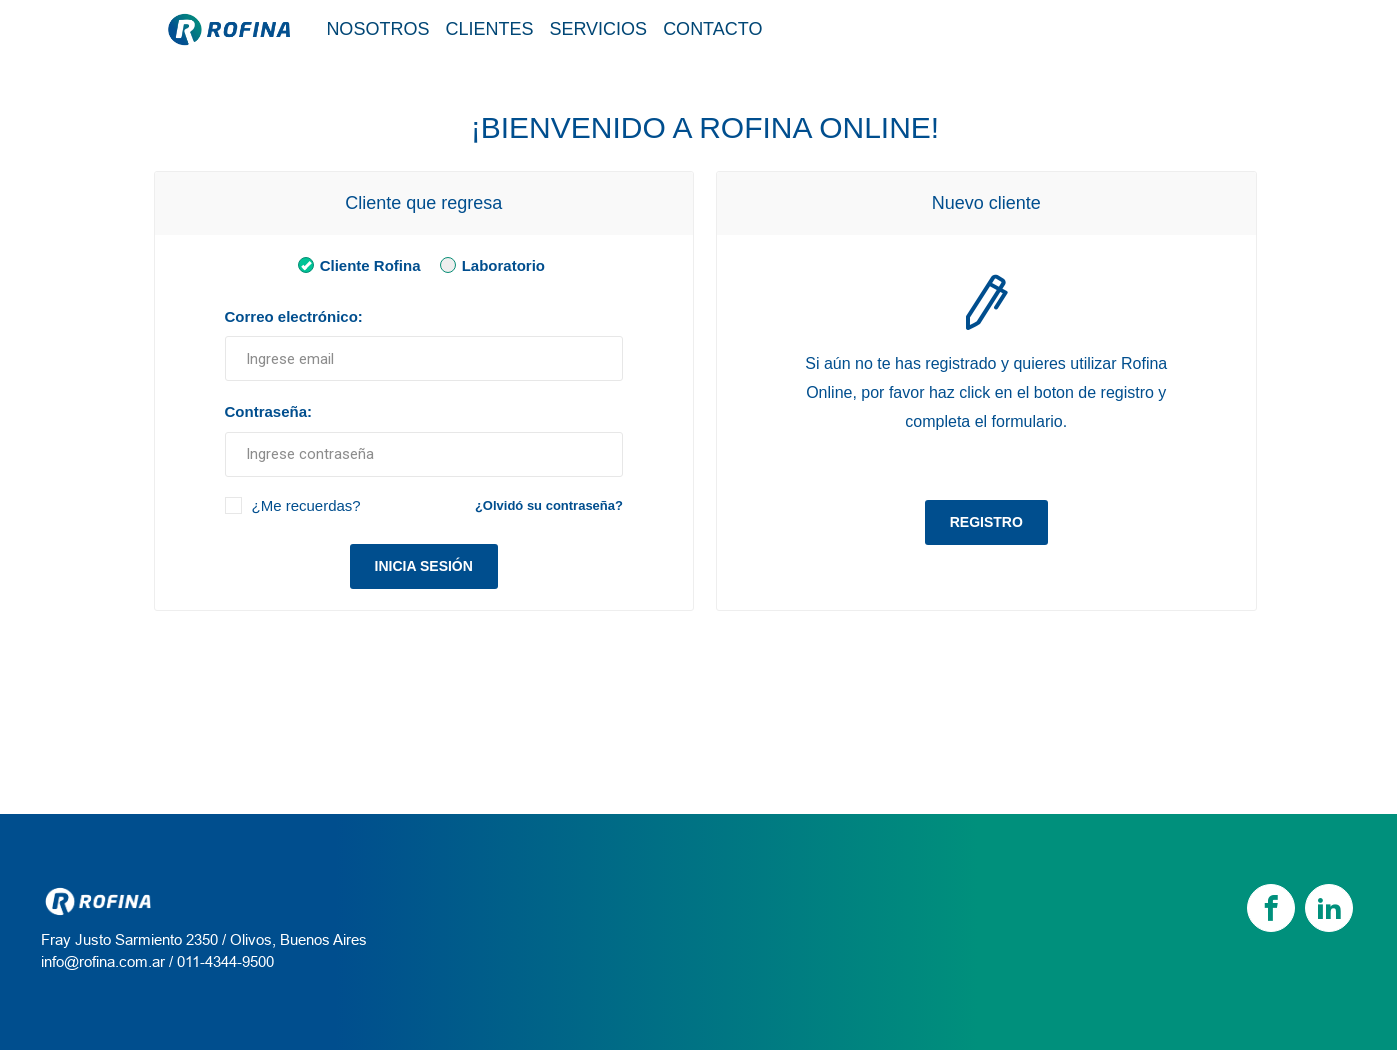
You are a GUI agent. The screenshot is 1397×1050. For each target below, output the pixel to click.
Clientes (489, 29)
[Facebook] (1271, 908)
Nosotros (377, 29)
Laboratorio (488, 264)
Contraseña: (269, 411)
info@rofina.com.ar (103, 961)
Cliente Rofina (355, 264)
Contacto (712, 29)
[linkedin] (1329, 908)
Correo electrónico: (294, 316)
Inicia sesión (424, 566)
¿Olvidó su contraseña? (549, 505)
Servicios (598, 29)
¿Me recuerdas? (306, 505)
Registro (986, 522)
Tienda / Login (1151, 28)
